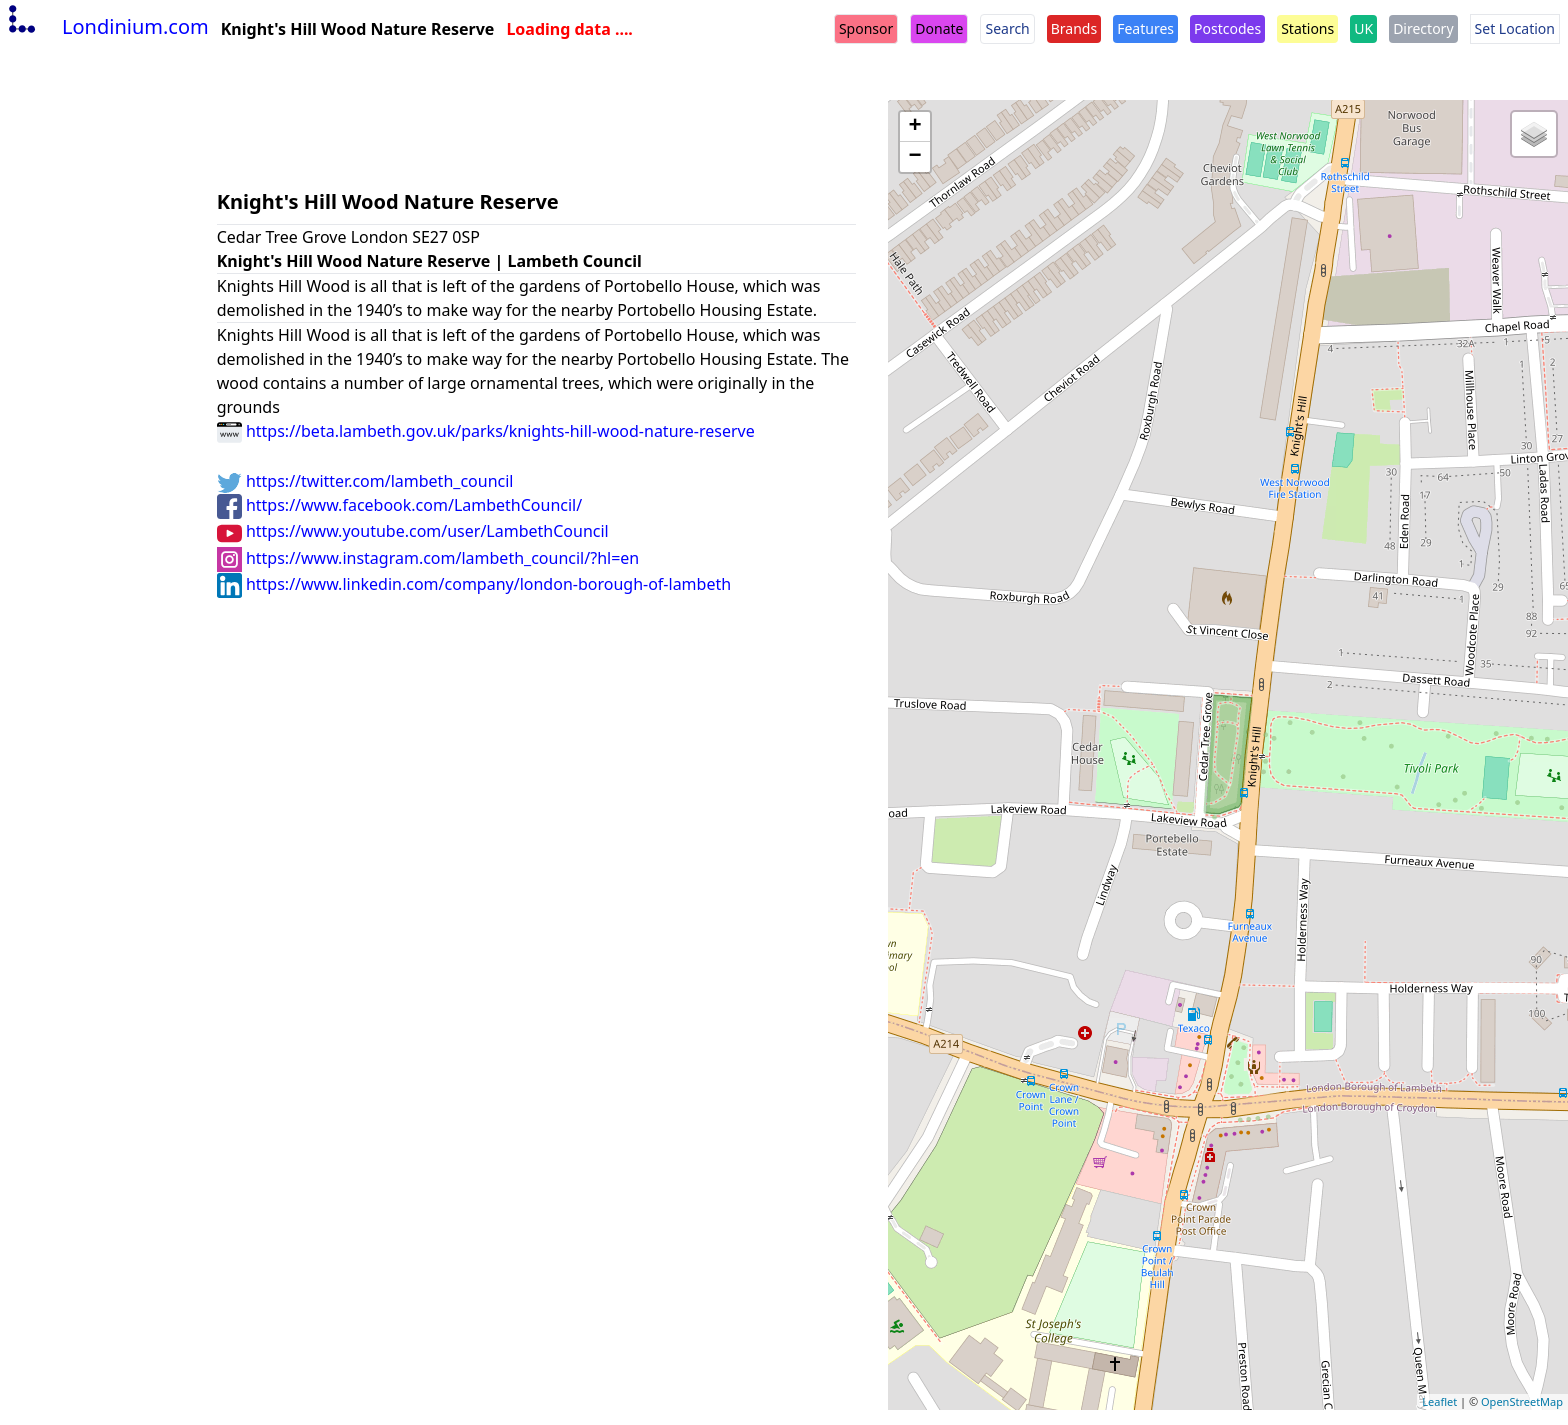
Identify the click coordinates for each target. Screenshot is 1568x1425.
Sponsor (866, 28)
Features (1145, 28)
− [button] (915, 157)
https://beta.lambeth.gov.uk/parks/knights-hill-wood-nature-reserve (486, 431)
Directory (1423, 28)
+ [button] (915, 127)
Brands (1074, 28)
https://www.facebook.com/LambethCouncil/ (399, 505)
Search (1007, 28)
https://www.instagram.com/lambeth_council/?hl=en (428, 558)
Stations (1307, 28)
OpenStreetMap (1522, 1401)
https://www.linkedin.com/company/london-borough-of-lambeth (474, 584)
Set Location (1515, 28)
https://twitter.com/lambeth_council (365, 481)
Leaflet (1439, 1401)
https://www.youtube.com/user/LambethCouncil (413, 531)
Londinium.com (106, 26)
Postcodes (1227, 28)
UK (1363, 28)
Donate (939, 28)
